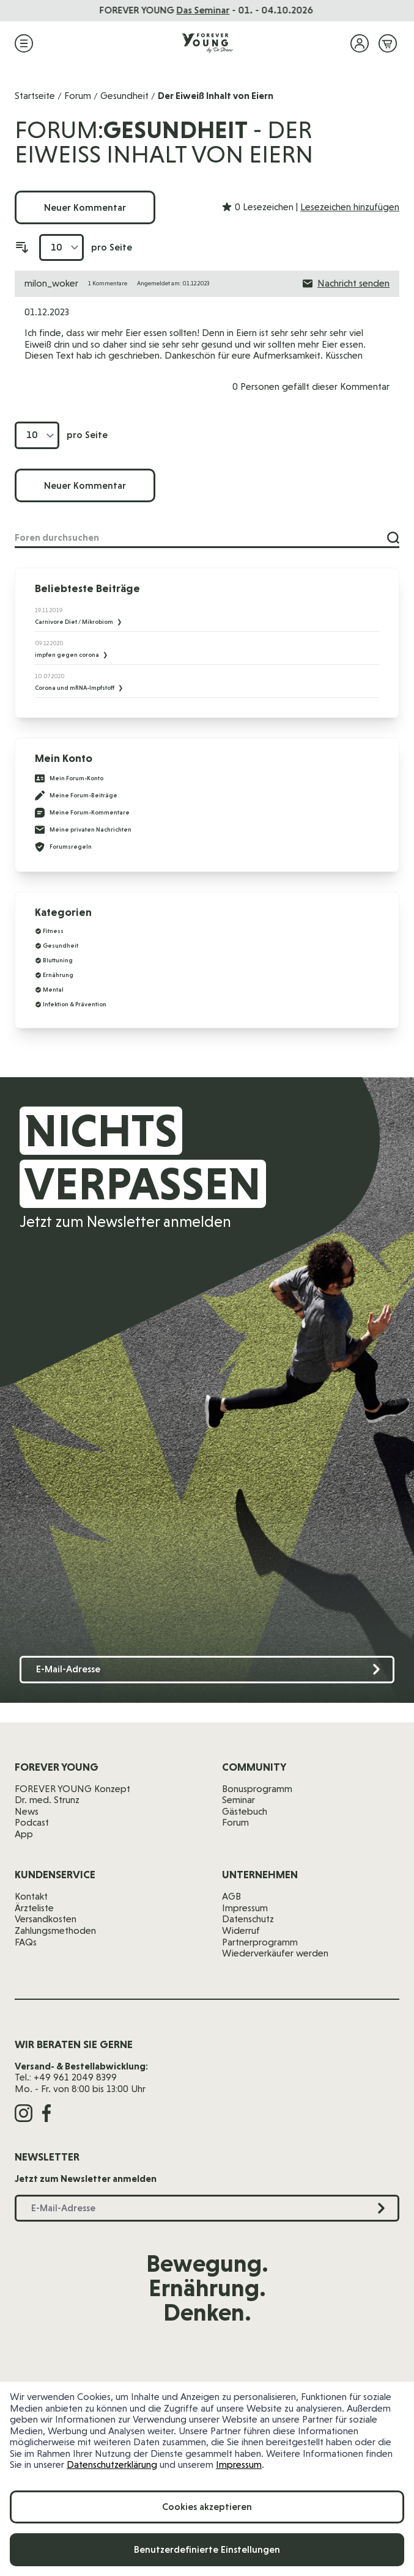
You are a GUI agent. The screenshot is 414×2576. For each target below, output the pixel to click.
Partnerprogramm (260, 1942)
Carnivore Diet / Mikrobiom (74, 621)
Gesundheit (124, 95)
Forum (77, 95)
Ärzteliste (34, 1908)
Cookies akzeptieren (207, 2506)
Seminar (238, 1800)
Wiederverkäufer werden (275, 1953)
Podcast (32, 1822)
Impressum (239, 2464)
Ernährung (58, 974)
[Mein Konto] (359, 43)
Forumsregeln (63, 847)
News (27, 1811)
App (24, 1834)
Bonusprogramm (257, 1789)
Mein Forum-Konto (69, 778)
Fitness (53, 931)
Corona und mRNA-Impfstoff (75, 687)
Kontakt (31, 1896)
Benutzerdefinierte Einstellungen (207, 2549)
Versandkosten (45, 1919)
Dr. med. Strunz (47, 1800)
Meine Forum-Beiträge (76, 795)
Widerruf (241, 1930)
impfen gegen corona (67, 654)
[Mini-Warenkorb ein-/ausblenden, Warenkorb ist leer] (387, 43)
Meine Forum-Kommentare (82, 813)
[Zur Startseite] (207, 43)
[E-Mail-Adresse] (207, 1669)
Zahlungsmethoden (55, 1930)
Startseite (35, 95)
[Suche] (393, 538)
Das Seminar (204, 10)
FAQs (26, 1942)
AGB (231, 1896)
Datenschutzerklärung (112, 2464)
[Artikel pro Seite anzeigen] (61, 248)
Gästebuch (244, 1811)
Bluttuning (58, 960)
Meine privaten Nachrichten (83, 830)
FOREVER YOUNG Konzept (72, 1789)
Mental (53, 989)
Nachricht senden (346, 283)
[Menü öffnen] (24, 43)
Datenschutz (248, 1919)
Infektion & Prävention (74, 1004)
